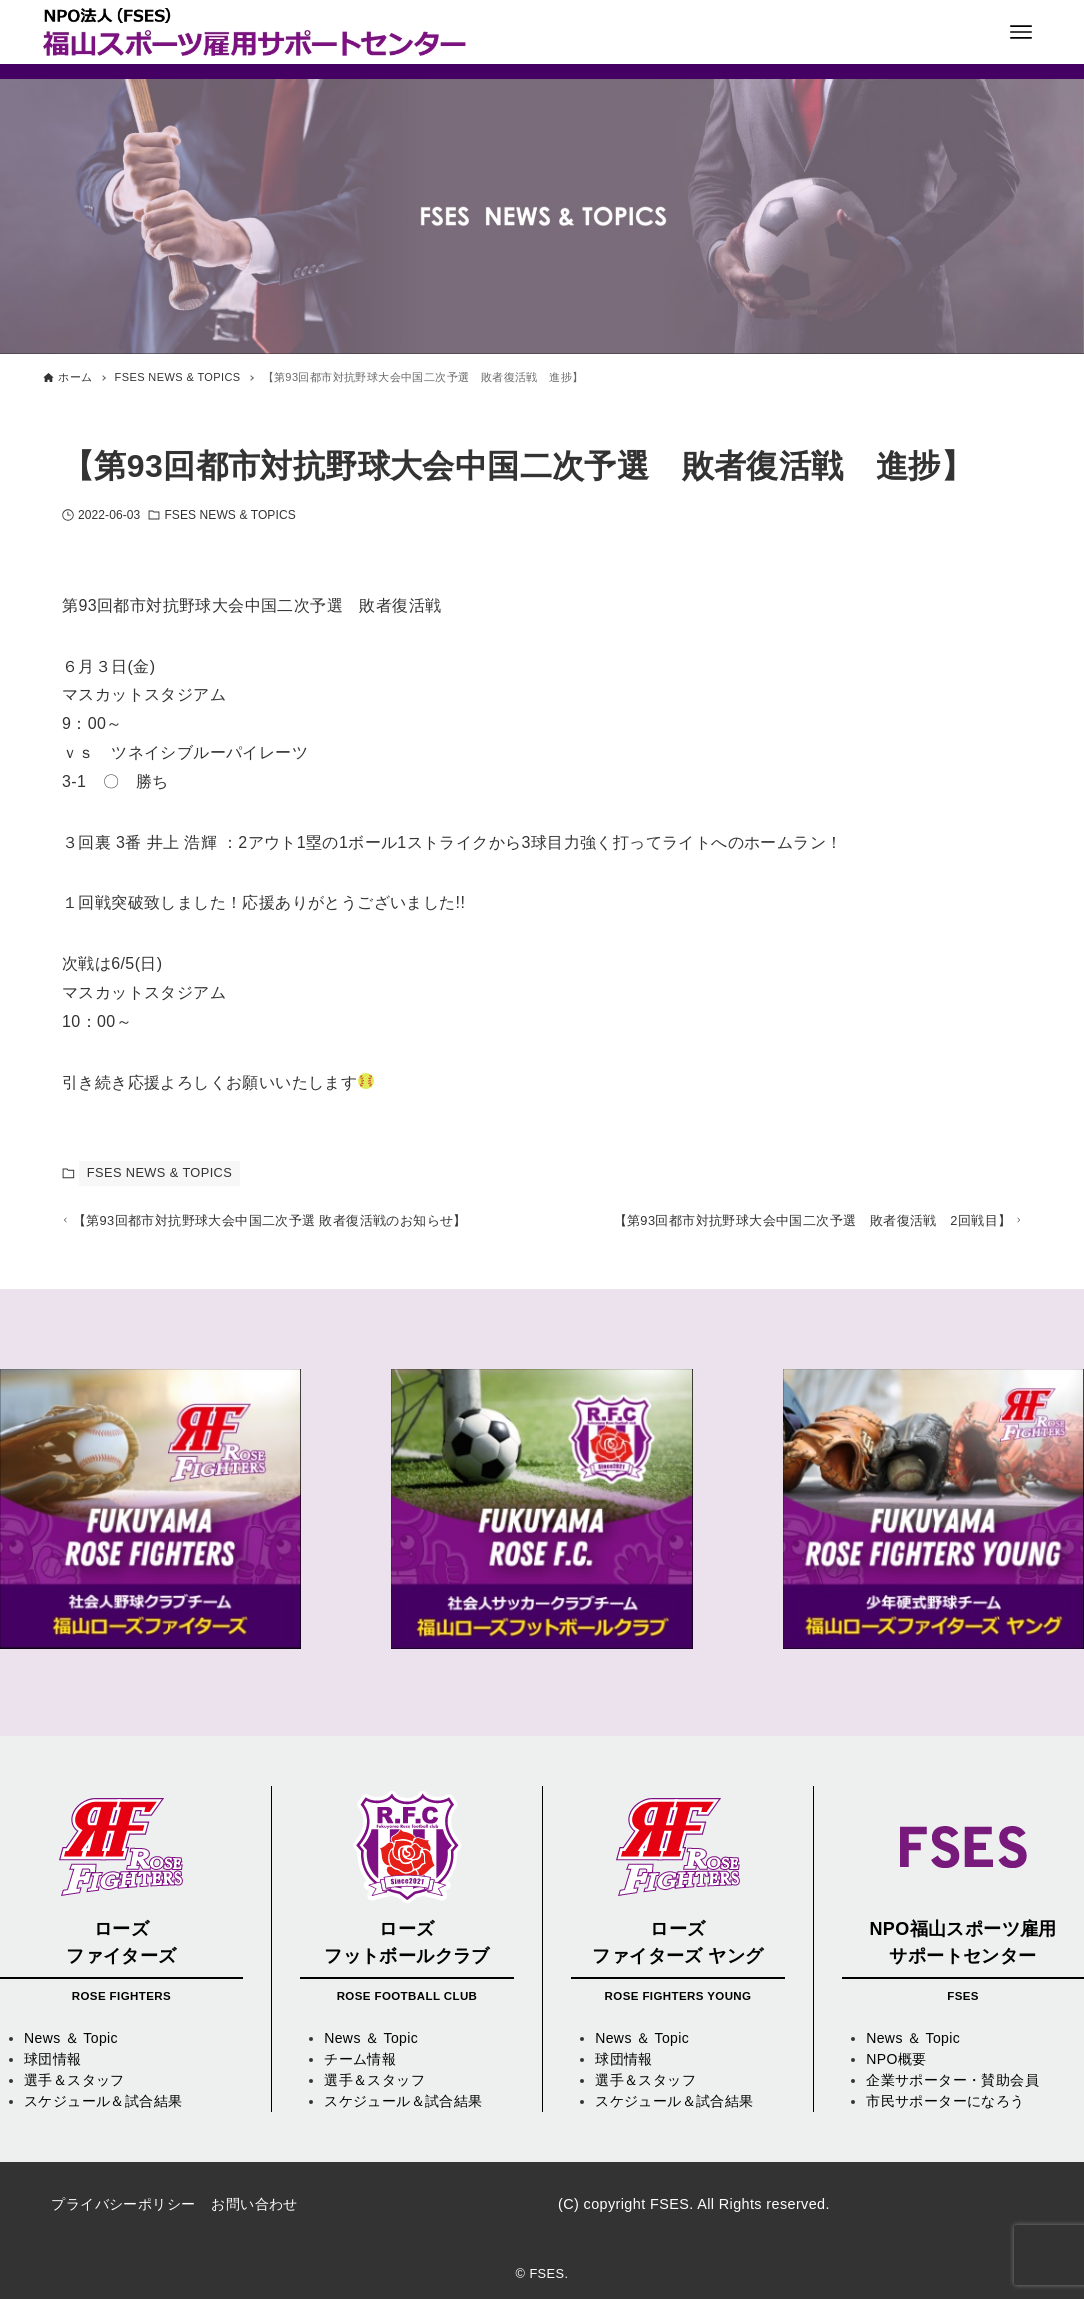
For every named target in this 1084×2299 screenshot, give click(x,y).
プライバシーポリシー (123, 2204)
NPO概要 (896, 2059)
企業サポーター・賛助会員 (952, 2080)
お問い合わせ (254, 2204)
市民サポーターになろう (945, 2101)
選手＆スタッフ (74, 2080)
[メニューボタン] (1021, 32)
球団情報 (53, 2059)
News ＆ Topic (71, 2038)
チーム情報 (360, 2059)
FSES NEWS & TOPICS (229, 515)
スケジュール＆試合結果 (103, 2101)
